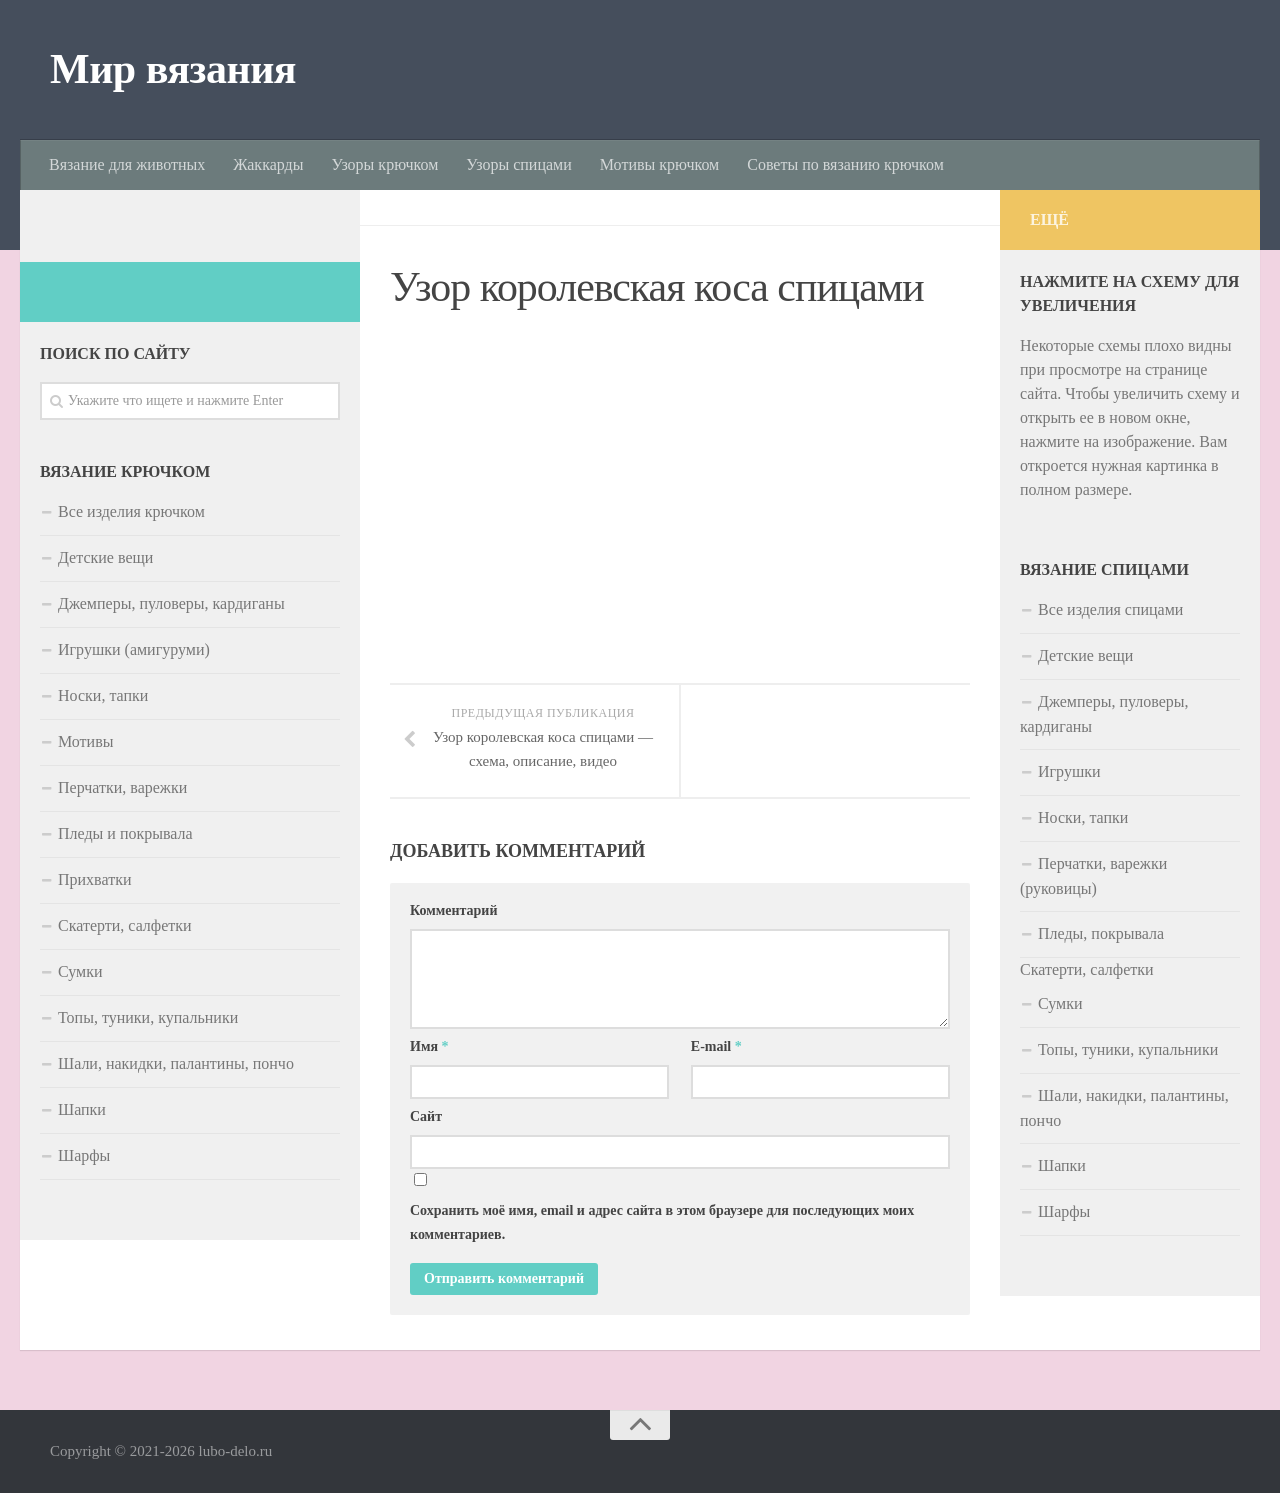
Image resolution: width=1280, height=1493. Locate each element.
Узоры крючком (384, 164)
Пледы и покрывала (125, 833)
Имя (429, 1047)
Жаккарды (268, 164)
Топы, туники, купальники (148, 1017)
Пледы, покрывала (1101, 933)
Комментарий (454, 911)
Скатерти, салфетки (125, 925)
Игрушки (1069, 771)
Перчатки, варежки (122, 787)
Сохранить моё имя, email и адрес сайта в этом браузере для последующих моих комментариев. (662, 1223)
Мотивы (85, 741)
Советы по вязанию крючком (845, 164)
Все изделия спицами (1110, 609)
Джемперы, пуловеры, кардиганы (171, 603)
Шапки (82, 1109)
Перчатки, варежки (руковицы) (1093, 876)
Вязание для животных (127, 164)
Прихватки (94, 879)
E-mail (716, 1047)
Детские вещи (105, 557)
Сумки (80, 971)
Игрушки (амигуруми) (134, 649)
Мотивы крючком (659, 164)
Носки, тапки (103, 695)
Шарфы (84, 1155)
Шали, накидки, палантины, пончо (176, 1063)
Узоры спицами (518, 164)
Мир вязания (173, 69)
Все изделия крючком (131, 511)
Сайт (426, 1117)
